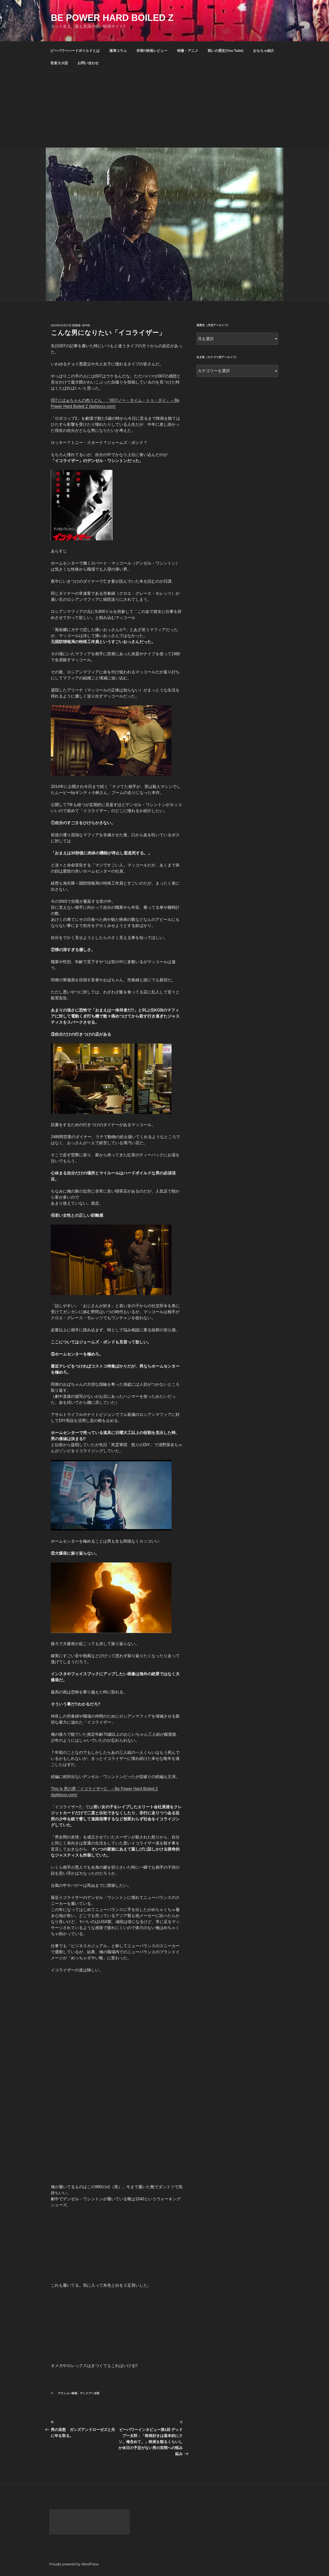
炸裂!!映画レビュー (152, 51)
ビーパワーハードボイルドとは (75, 51)
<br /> (66, 2009)
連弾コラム (118, 51)
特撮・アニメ (187, 51)
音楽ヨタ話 (59, 63)
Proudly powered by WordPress (74, 2564)
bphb (86, 325)
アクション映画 (67, 2393)
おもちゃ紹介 (263, 51)
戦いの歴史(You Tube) (225, 51)
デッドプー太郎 (89, 2393)
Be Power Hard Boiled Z (112, 18)
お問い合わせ (88, 63)
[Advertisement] (164, 110)
